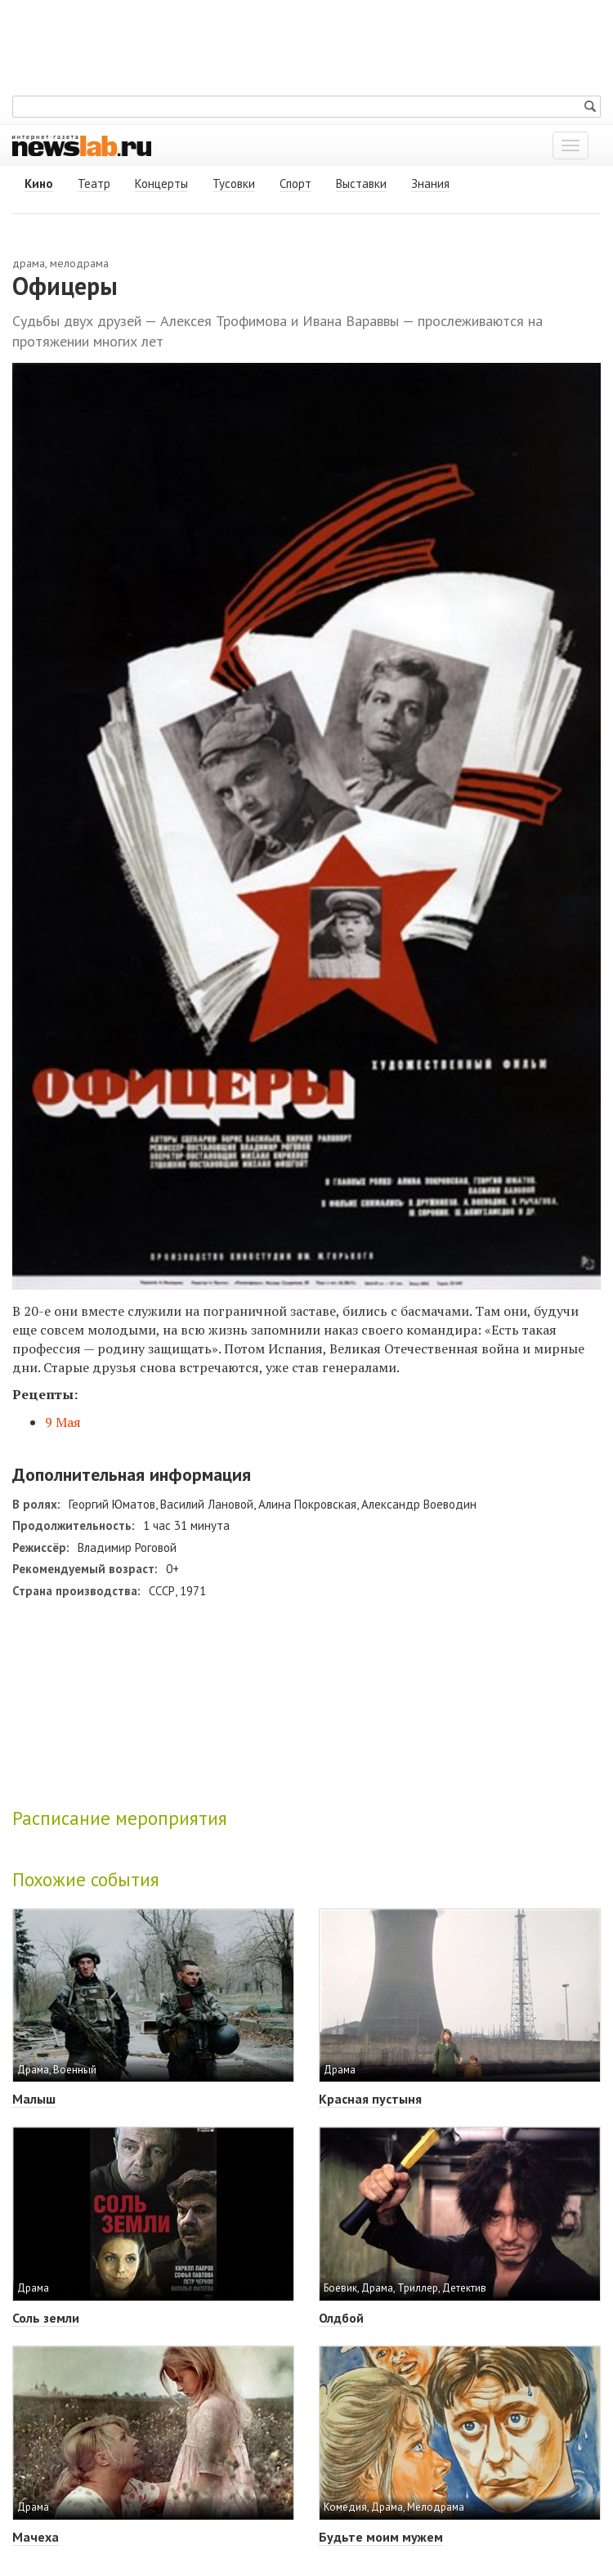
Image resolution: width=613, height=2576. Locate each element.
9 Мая (63, 1422)
